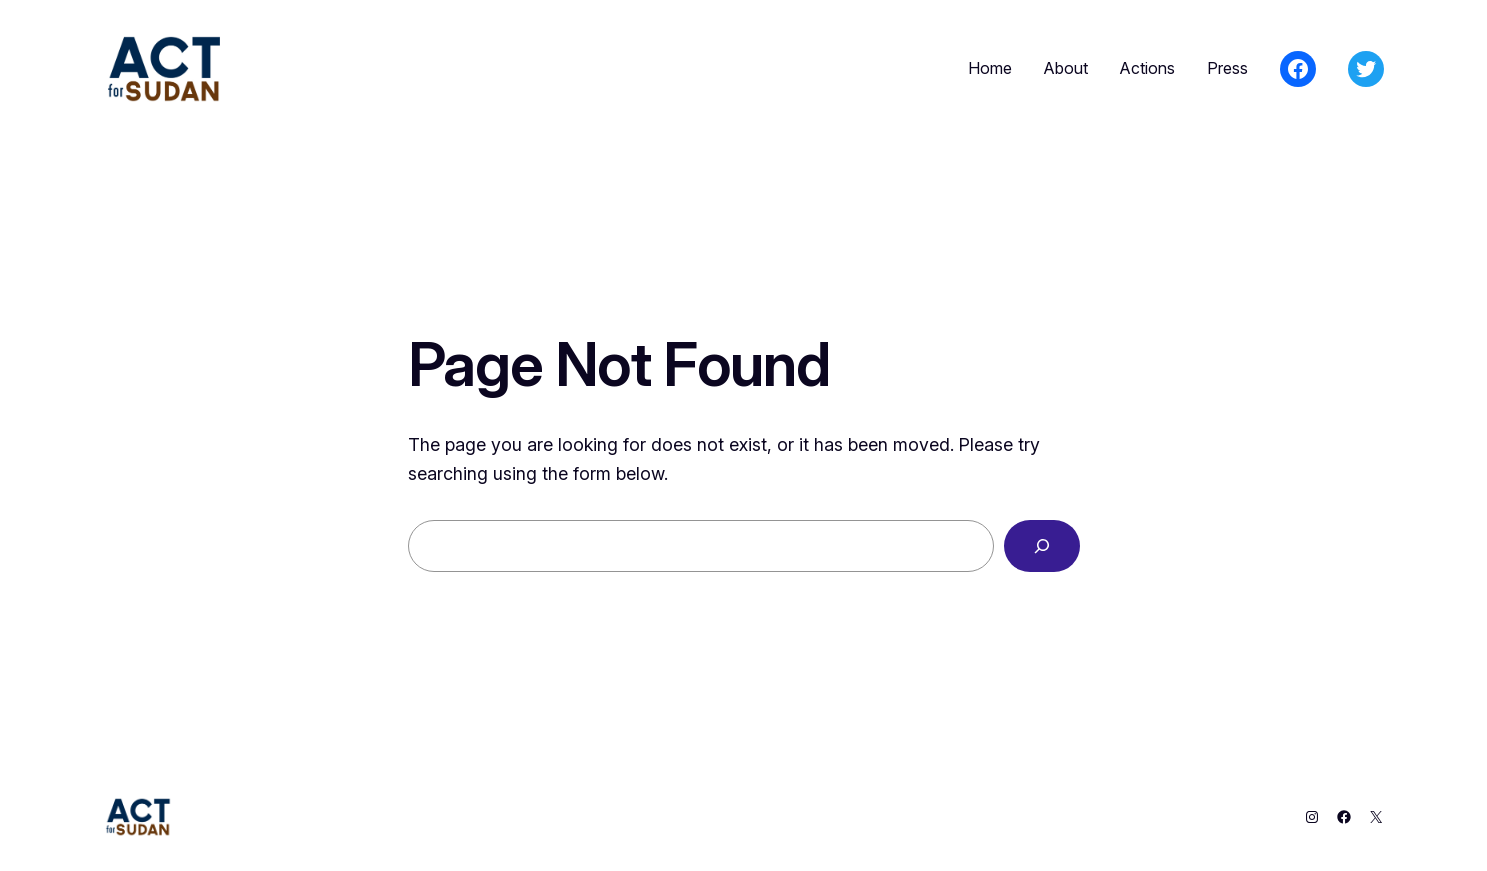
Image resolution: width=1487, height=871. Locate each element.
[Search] (1042, 546)
